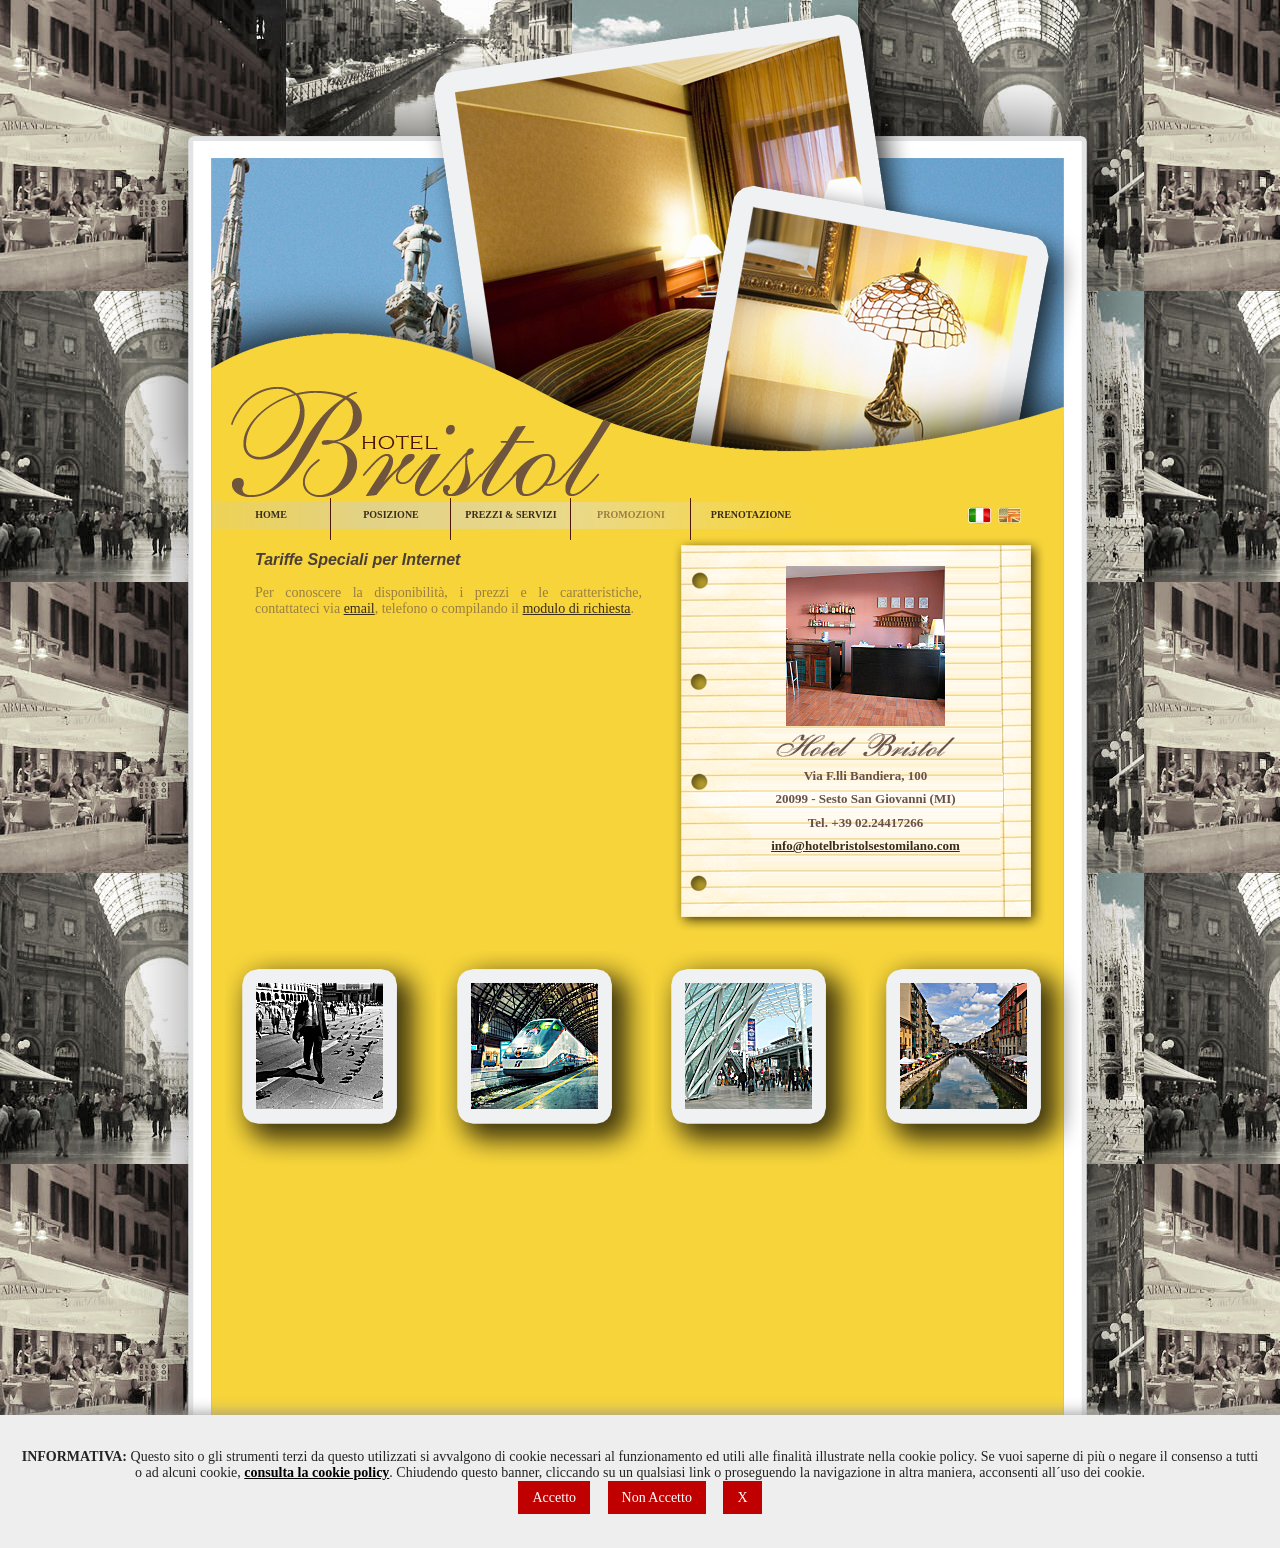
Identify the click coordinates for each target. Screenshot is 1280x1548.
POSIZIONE (391, 514)
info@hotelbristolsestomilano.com (865, 845)
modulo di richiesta (576, 608)
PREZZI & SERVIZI (510, 514)
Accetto (554, 1497)
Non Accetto (657, 1497)
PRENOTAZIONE (751, 514)
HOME (271, 514)
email (359, 608)
